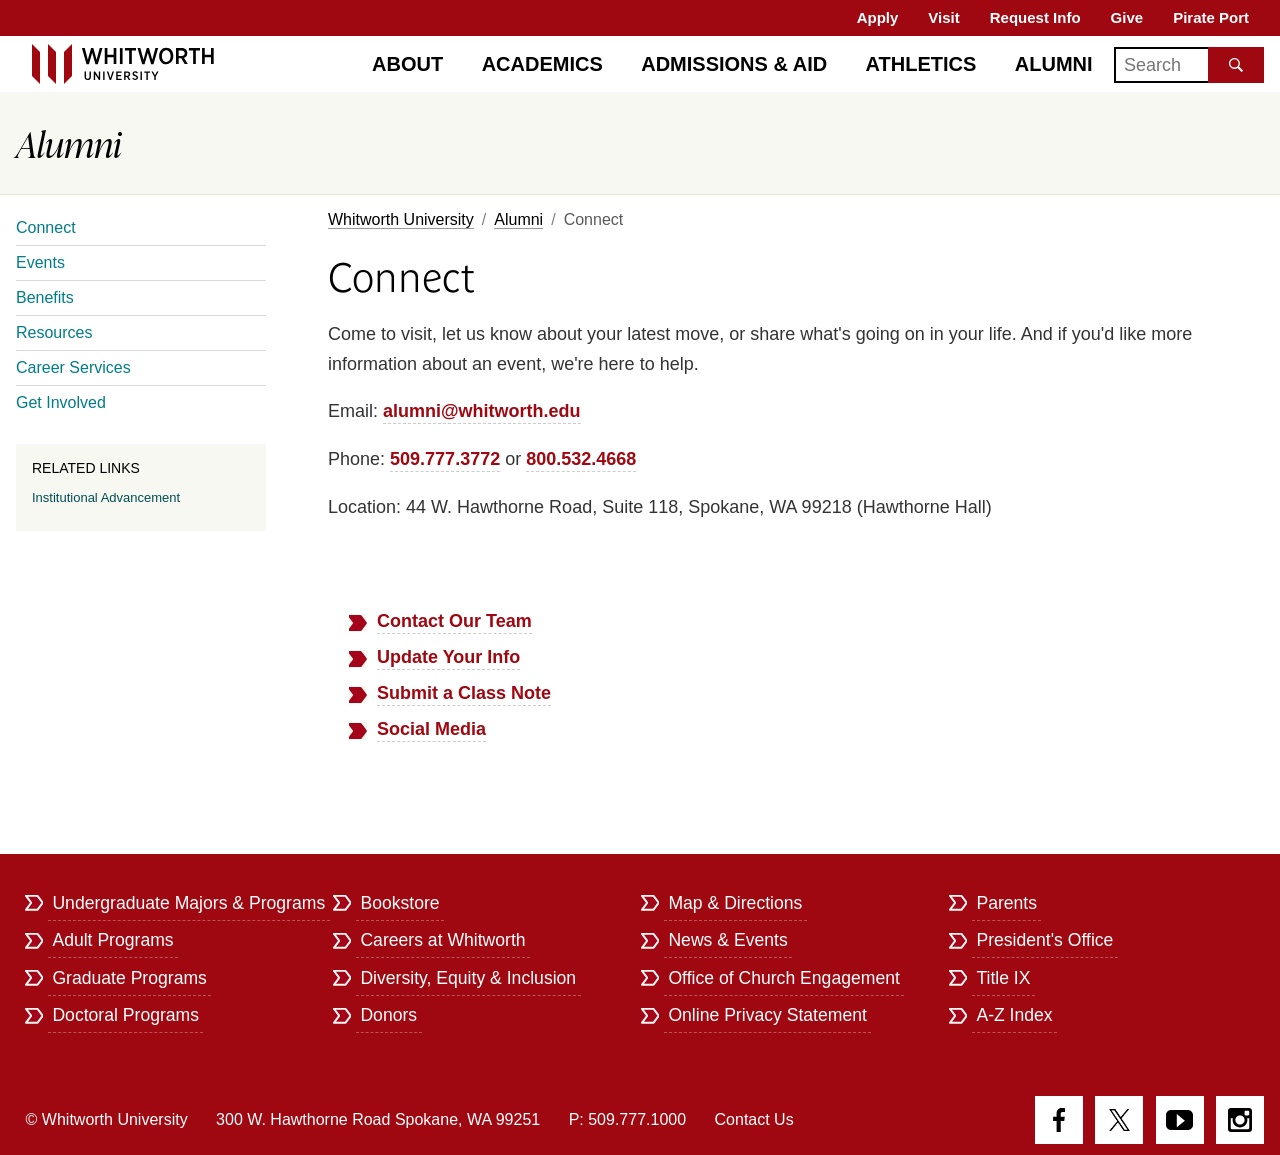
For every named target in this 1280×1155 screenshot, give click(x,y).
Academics (542, 64)
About (407, 64)
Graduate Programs (129, 978)
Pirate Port (1211, 17)
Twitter (1119, 1120)
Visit (943, 17)
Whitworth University (401, 219)
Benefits (45, 297)
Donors (388, 1015)
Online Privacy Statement (767, 1015)
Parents (1006, 903)
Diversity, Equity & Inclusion (468, 978)
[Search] (1189, 65)
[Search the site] (1236, 65)
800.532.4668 (581, 459)
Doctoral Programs (125, 1015)
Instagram (1240, 1120)
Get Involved (61, 402)
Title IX (1003, 978)
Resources (54, 332)
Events (40, 262)
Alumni (1054, 64)
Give (1127, 17)
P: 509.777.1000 (627, 1119)
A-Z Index (1014, 1015)
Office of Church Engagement (783, 978)
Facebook (1059, 1120)
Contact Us (754, 1119)
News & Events (727, 940)
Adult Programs (112, 940)
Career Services (73, 367)
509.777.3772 (445, 459)
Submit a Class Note (464, 693)
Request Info (1035, 17)
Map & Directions (735, 903)
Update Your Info (448, 657)
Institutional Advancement (106, 497)
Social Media (431, 729)
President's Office (1044, 940)
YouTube (1180, 1120)
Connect (46, 227)
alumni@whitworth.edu (482, 411)
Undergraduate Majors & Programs (188, 903)
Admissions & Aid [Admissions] (734, 64)
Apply (878, 17)
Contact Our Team (454, 621)
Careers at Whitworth (442, 940)
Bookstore (399, 903)
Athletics (921, 64)
